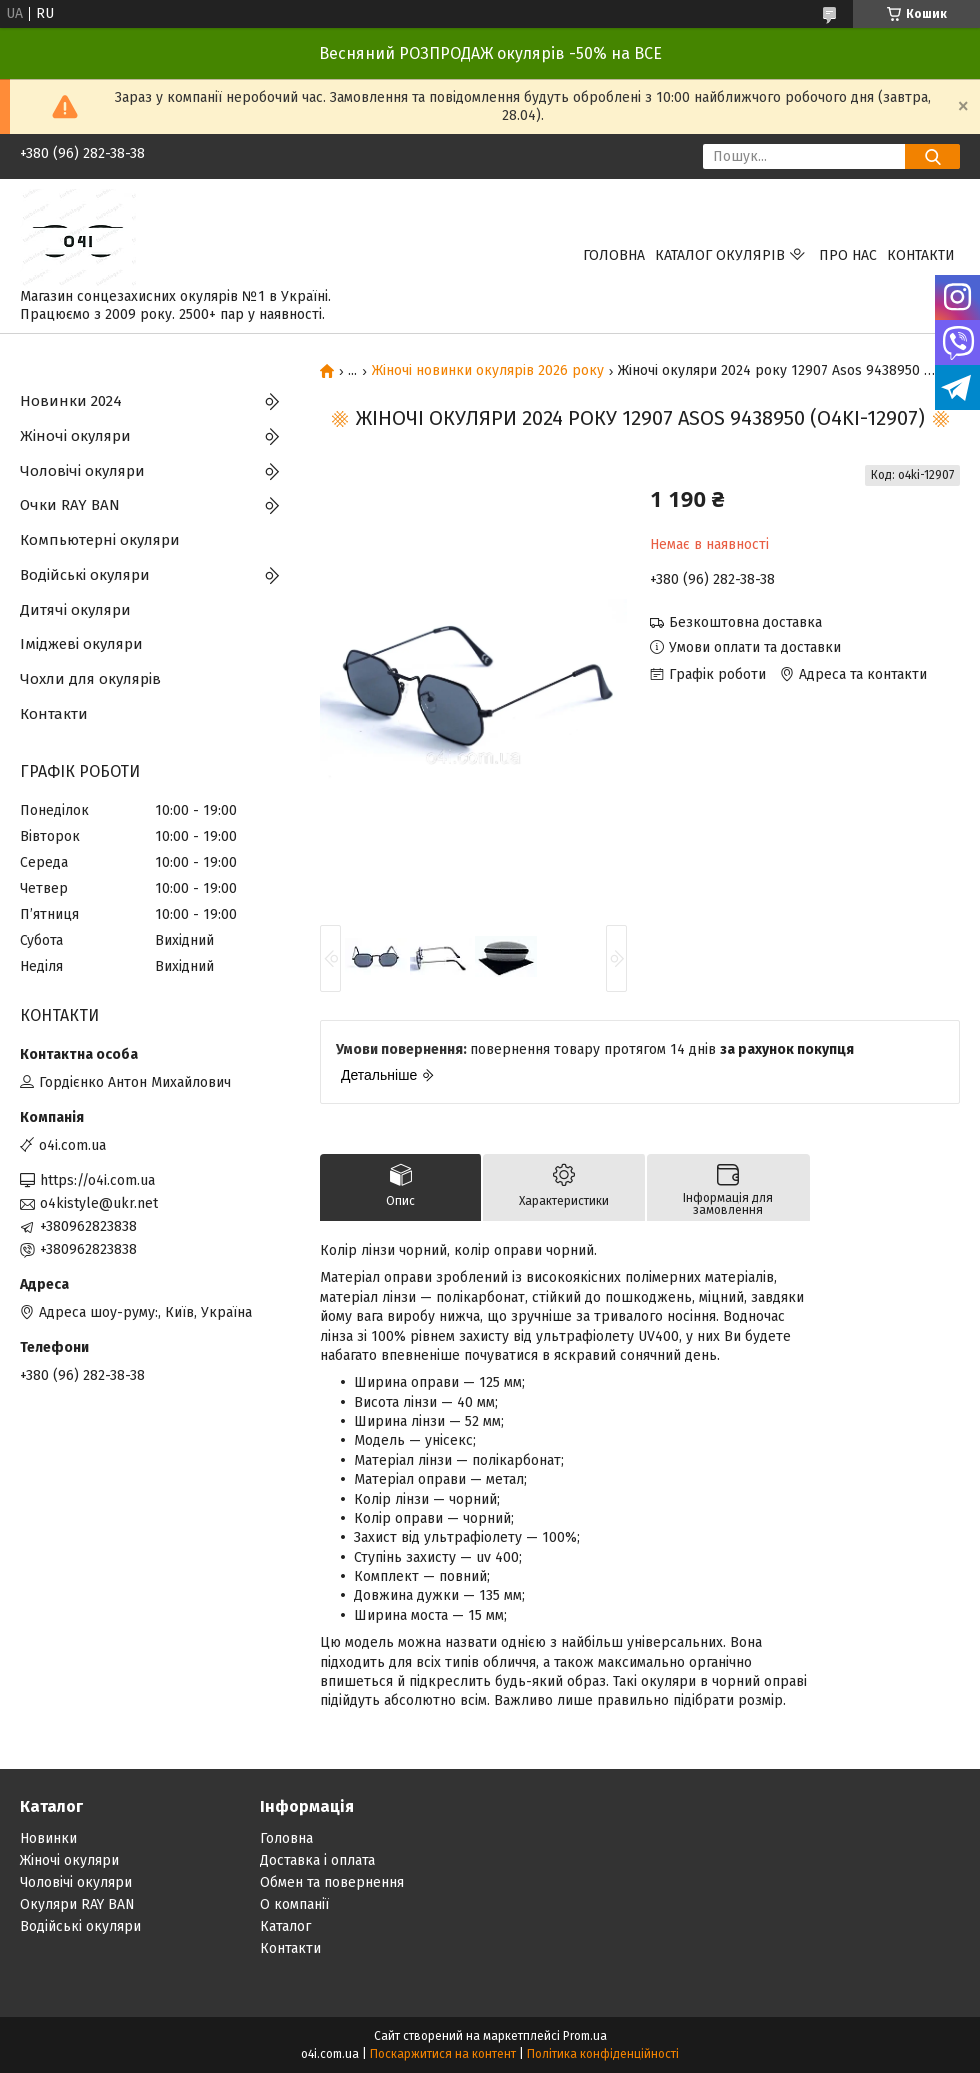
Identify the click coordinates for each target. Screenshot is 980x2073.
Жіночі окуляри (75, 436)
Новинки (48, 1838)
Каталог (285, 1926)
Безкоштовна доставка (745, 622)
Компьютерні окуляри (100, 540)
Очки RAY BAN (70, 505)
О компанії (294, 1904)
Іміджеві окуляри (81, 644)
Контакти (921, 255)
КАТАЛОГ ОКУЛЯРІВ (720, 255)
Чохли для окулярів (90, 679)
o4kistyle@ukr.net (99, 1203)
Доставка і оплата (317, 1860)
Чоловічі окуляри (82, 471)
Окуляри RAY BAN (77, 1904)
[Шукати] (932, 156)
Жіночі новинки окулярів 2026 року (488, 371)
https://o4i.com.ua (97, 1180)
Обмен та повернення (332, 1882)
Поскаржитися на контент (443, 2054)
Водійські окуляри (85, 575)
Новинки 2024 (71, 401)
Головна (614, 255)
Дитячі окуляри (75, 610)
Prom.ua (585, 2036)
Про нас (848, 255)
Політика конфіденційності (603, 2054)
